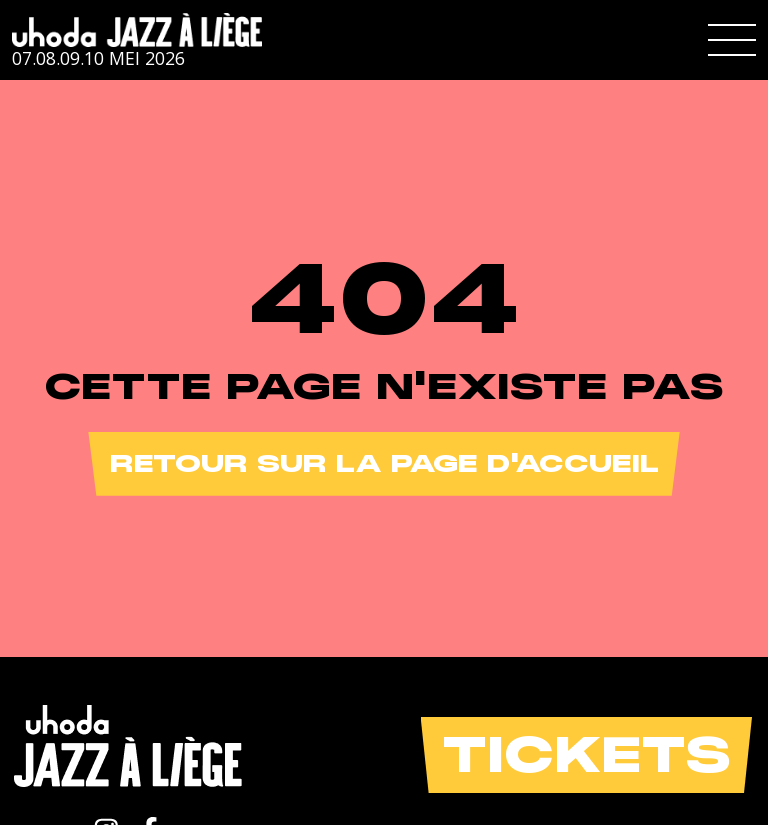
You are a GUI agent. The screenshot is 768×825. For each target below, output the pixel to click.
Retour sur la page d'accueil (384, 463)
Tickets (586, 754)
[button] (732, 40)
